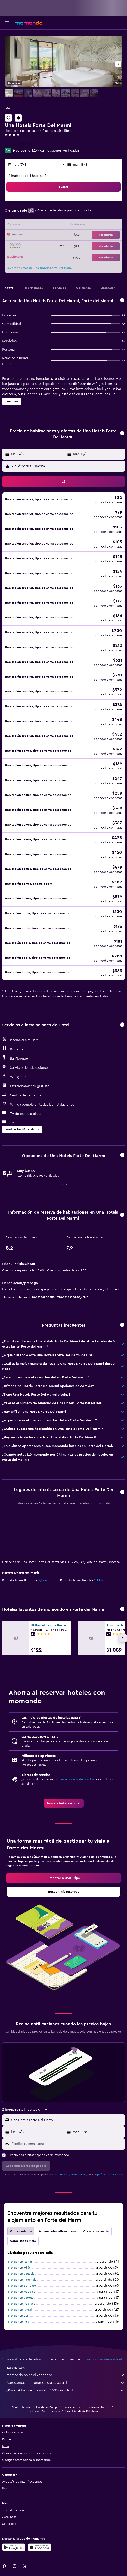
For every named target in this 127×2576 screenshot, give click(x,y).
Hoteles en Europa (47, 2407)
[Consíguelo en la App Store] (39, 2547)
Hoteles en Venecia (21, 2273)
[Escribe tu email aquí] (67, 2144)
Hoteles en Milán (19, 2267)
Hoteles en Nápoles (21, 2291)
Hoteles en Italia (72, 2407)
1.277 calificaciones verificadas (55, 150)
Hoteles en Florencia (22, 2279)
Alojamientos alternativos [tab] (57, 2231)
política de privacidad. (110, 2174)
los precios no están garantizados (104, 2359)
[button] (7, 23)
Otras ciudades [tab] (21, 2231)
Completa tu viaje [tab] (23, 2241)
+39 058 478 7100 (18, 144)
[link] (64, 1803)
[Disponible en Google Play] (13, 2547)
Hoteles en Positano (22, 2303)
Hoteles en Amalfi (20, 2309)
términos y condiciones (71, 2174)
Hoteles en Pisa (18, 2321)
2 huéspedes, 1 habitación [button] (28, 175)
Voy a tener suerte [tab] (96, 2231)
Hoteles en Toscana (99, 2407)
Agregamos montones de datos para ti (65, 2382)
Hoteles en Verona (20, 2297)
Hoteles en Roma (20, 2261)
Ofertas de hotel (21, 2407)
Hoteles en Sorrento (22, 2285)
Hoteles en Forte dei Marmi (44, 2411)
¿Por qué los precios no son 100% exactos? (65, 2390)
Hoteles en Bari (18, 2315)
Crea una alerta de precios (76, 1779)
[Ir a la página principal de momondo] (28, 23)
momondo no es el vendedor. (65, 2375)
